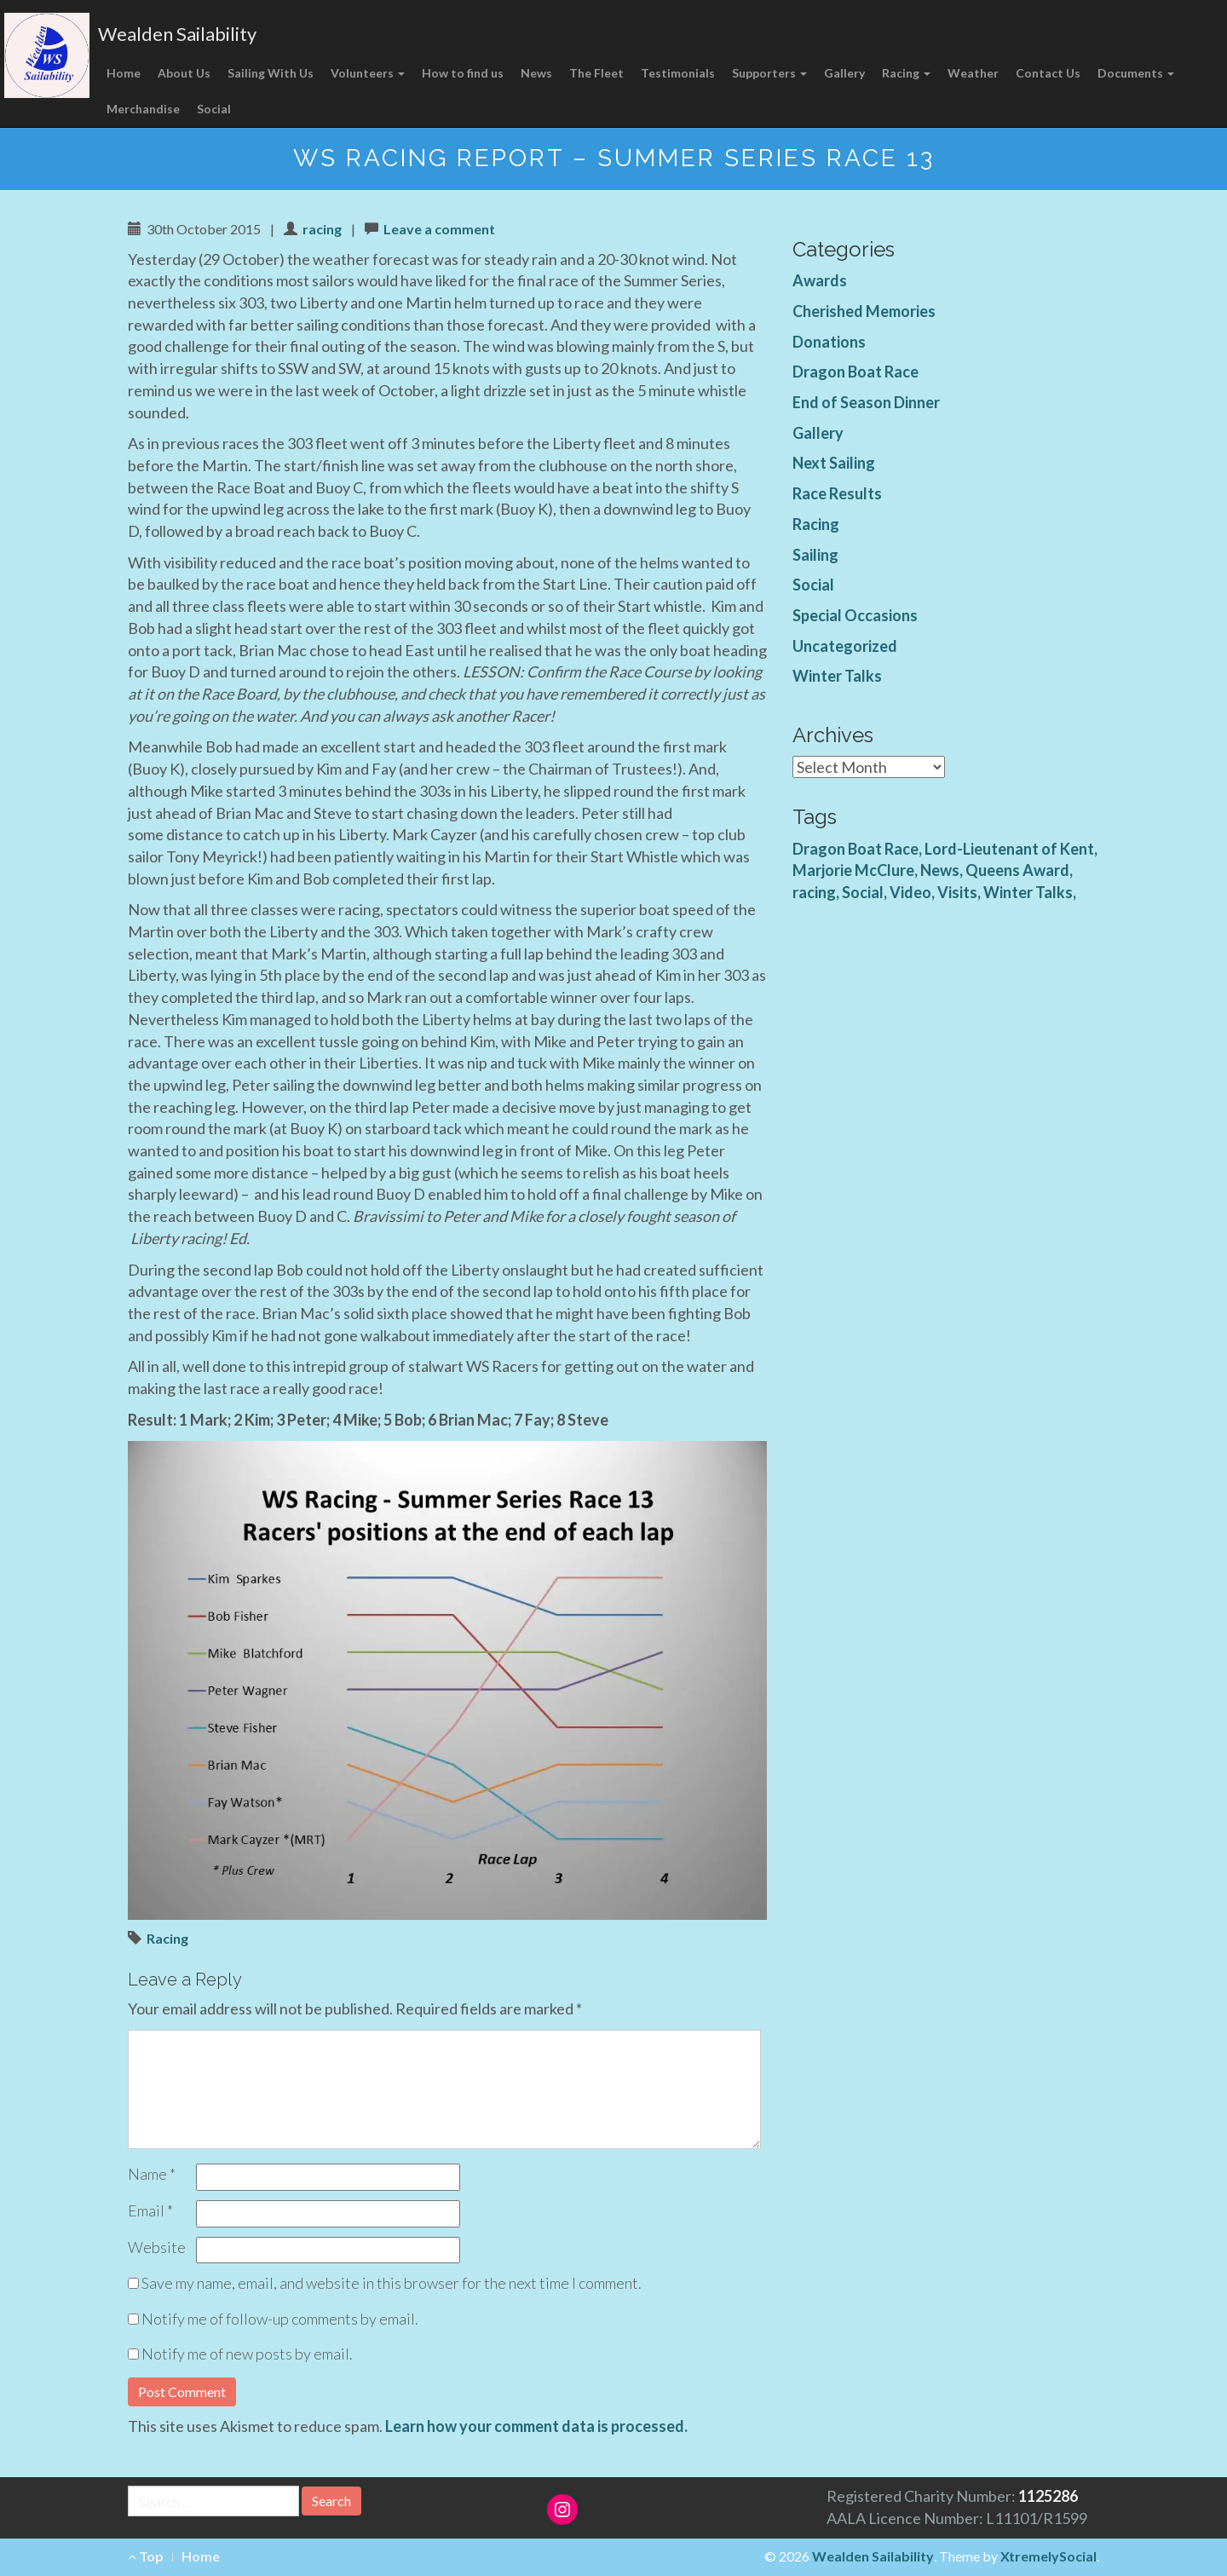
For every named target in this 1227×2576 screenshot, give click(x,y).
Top (146, 2556)
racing (322, 229)
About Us (184, 73)
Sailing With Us (271, 73)
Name (152, 2173)
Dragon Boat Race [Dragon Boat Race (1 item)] (855, 848)
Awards (819, 280)
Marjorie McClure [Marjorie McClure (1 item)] (853, 870)
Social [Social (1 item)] (863, 892)
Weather (973, 73)
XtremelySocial (1048, 2556)
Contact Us (1048, 73)
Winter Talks (837, 675)
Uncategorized (844, 646)
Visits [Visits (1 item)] (957, 892)
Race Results (837, 493)
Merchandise (143, 108)
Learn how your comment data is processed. (536, 2426)
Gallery (844, 73)
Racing (906, 73)
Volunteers (368, 73)
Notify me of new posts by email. (247, 2353)
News (536, 73)
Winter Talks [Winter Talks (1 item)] (1028, 892)
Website (157, 2247)
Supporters (769, 73)
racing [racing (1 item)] (814, 892)
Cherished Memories (864, 311)
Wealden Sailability (177, 33)
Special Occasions (855, 615)
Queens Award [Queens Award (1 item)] (1017, 870)
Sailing (815, 554)
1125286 (1048, 2496)
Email (150, 2210)
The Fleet (596, 73)
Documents (1135, 73)
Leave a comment (439, 229)
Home (124, 73)
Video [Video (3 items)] (910, 892)
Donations (829, 341)
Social (214, 108)
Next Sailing (833, 462)
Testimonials (678, 73)
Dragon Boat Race (855, 371)
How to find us (463, 73)
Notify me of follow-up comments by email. (279, 2318)
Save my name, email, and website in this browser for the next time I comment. (391, 2282)
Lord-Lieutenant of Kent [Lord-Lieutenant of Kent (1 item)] (1009, 848)
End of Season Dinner (866, 402)
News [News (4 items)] (939, 870)
